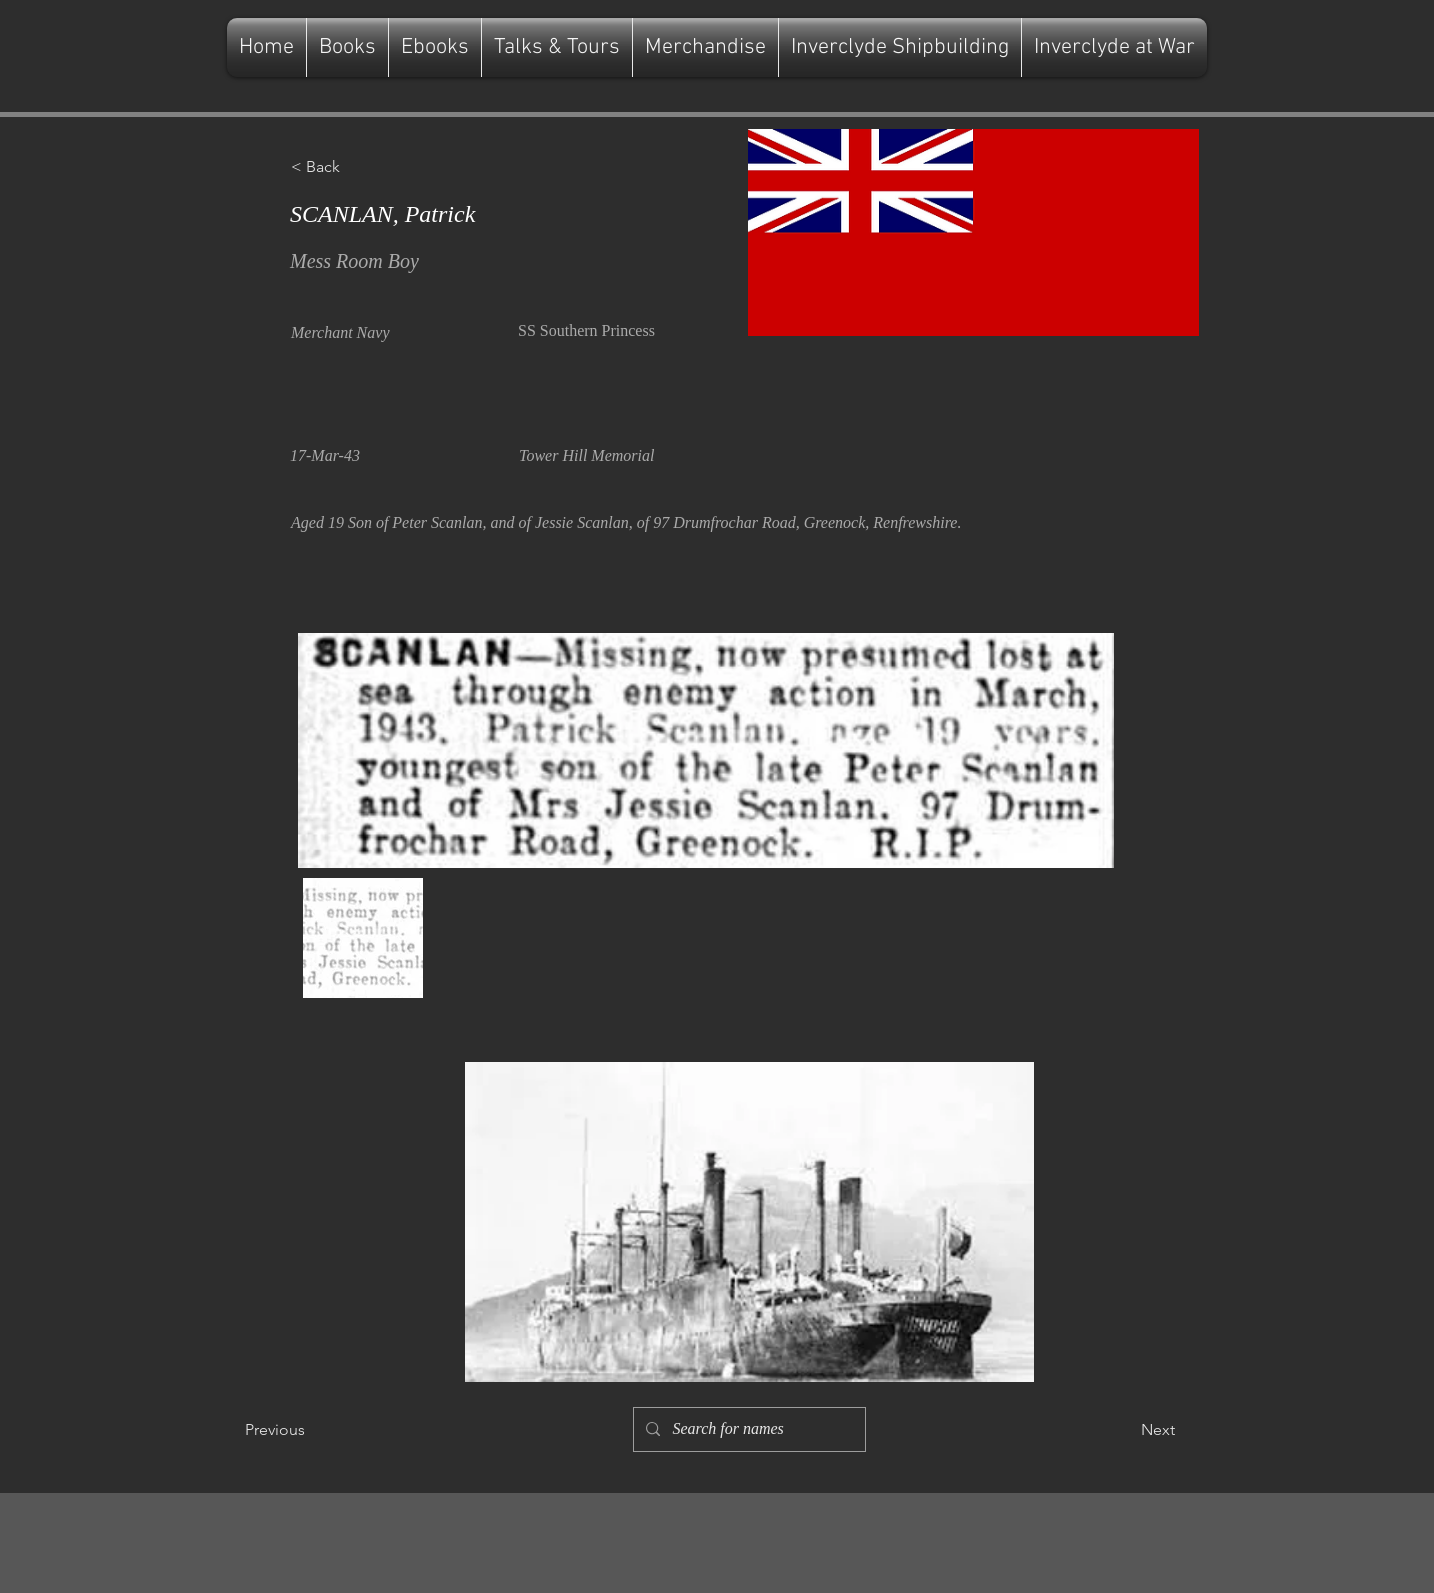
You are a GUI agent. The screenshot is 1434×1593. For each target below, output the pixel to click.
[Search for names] (747, 1429)
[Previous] (311, 1430)
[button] (357, 167)
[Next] (1125, 1430)
